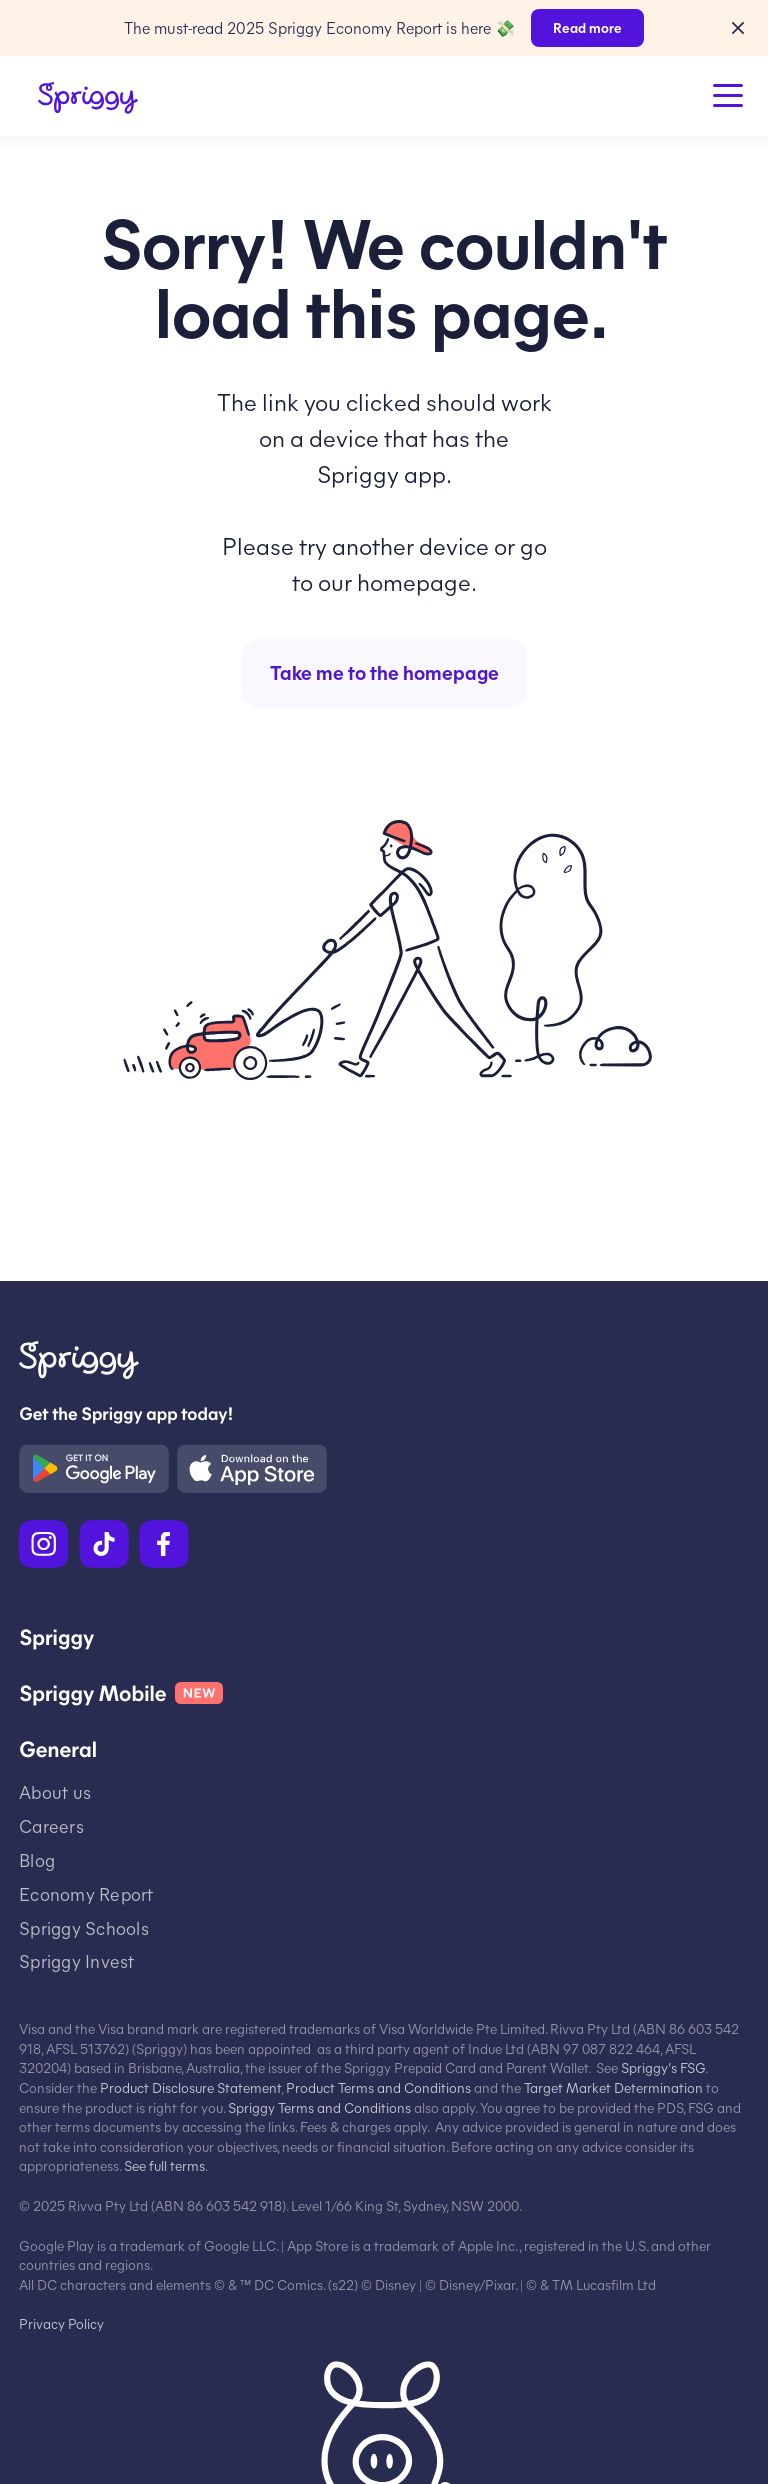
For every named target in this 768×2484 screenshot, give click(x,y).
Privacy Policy (61, 2323)
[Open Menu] (728, 96)
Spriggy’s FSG (663, 2067)
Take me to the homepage (384, 671)
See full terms (164, 2165)
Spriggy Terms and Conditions (319, 2107)
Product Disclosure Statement (190, 2087)
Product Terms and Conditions (378, 2087)
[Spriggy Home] (88, 98)
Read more (587, 27)
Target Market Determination (613, 2087)
